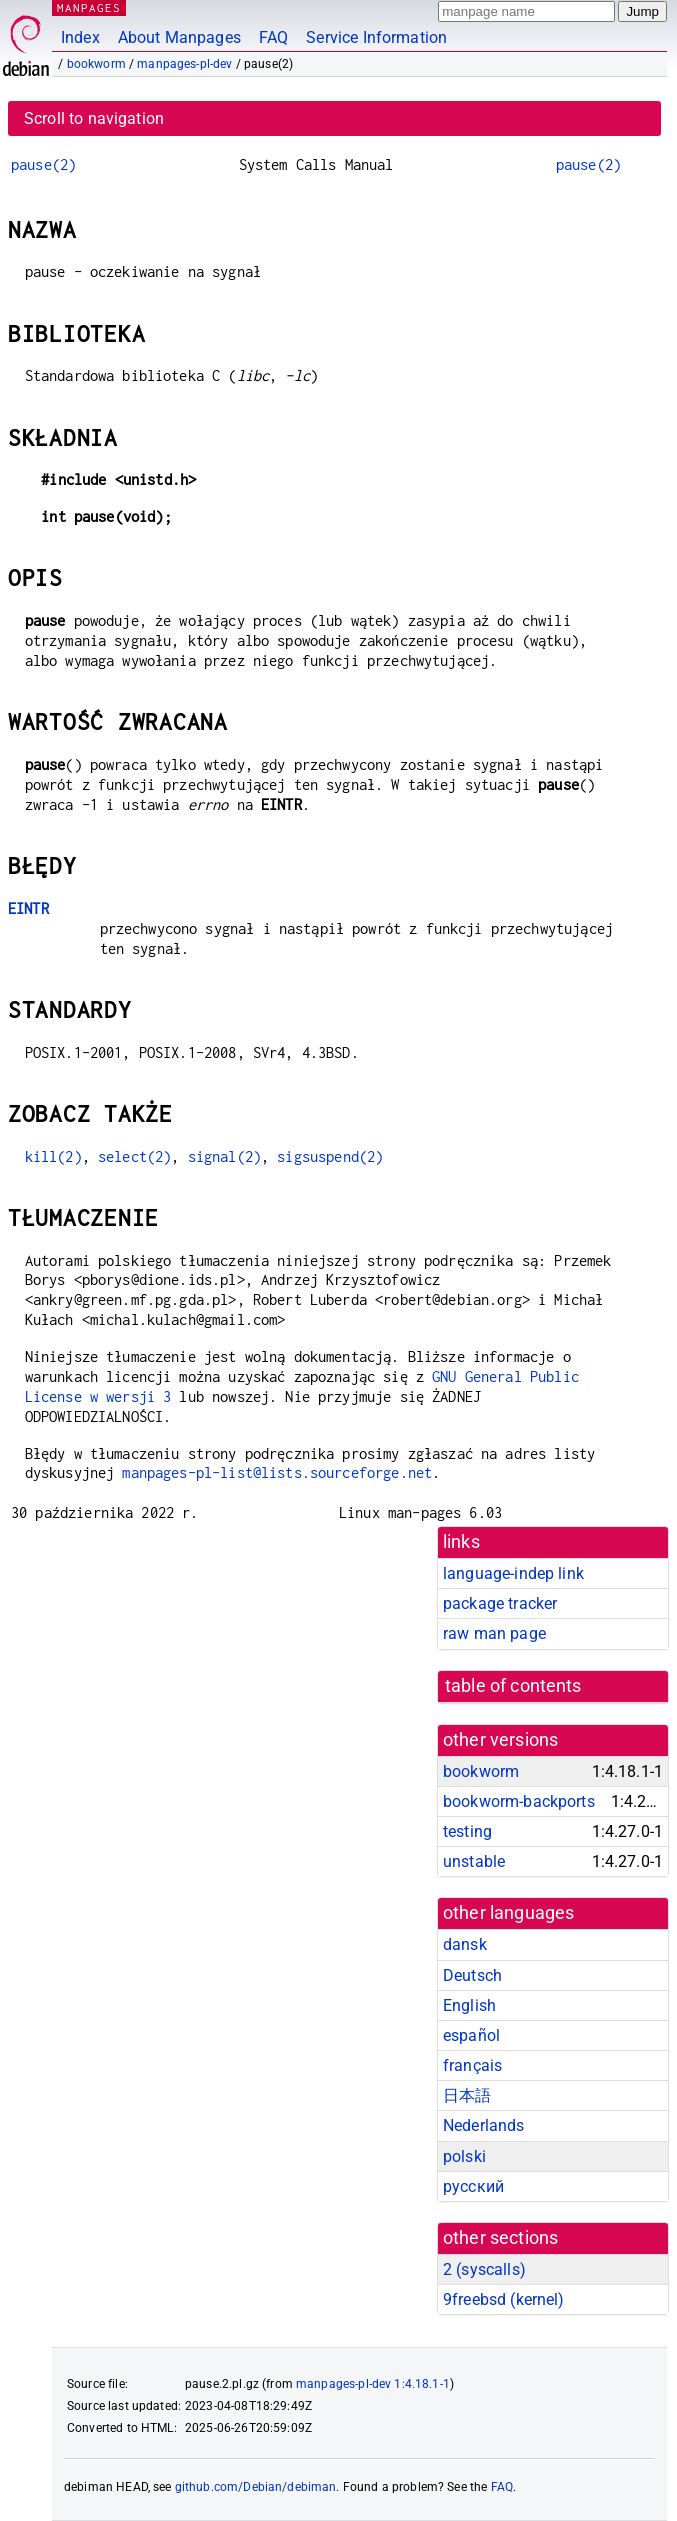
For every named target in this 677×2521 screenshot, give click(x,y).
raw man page (494, 1633)
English (469, 2005)
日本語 (467, 2095)
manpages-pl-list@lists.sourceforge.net (277, 1472)
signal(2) (224, 1156)
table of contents (513, 1686)
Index (80, 37)
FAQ (273, 37)
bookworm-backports (519, 1801)
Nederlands (484, 2125)
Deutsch (472, 1975)
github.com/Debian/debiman (256, 2487)
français (472, 2065)
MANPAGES (89, 7)
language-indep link (513, 1573)
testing (467, 1831)
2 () (484, 2269)
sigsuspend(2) (330, 1156)
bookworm (96, 64)
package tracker (500, 1603)
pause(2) (43, 164)
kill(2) (53, 1156)
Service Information (376, 37)
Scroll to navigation (94, 118)
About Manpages (179, 37)
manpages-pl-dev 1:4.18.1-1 (373, 2384)
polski (464, 2156)
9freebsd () (504, 2299)
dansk (465, 1944)
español (471, 2035)
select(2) (134, 1156)
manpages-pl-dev (184, 64)
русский (473, 2186)
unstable (474, 1861)
